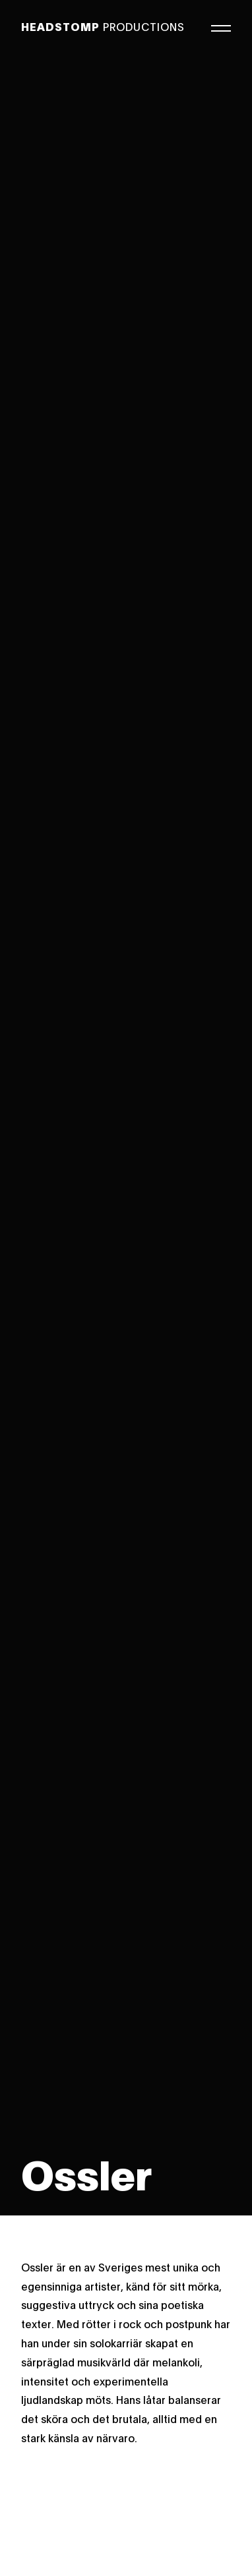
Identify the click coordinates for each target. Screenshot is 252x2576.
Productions (103, 26)
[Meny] (221, 26)
